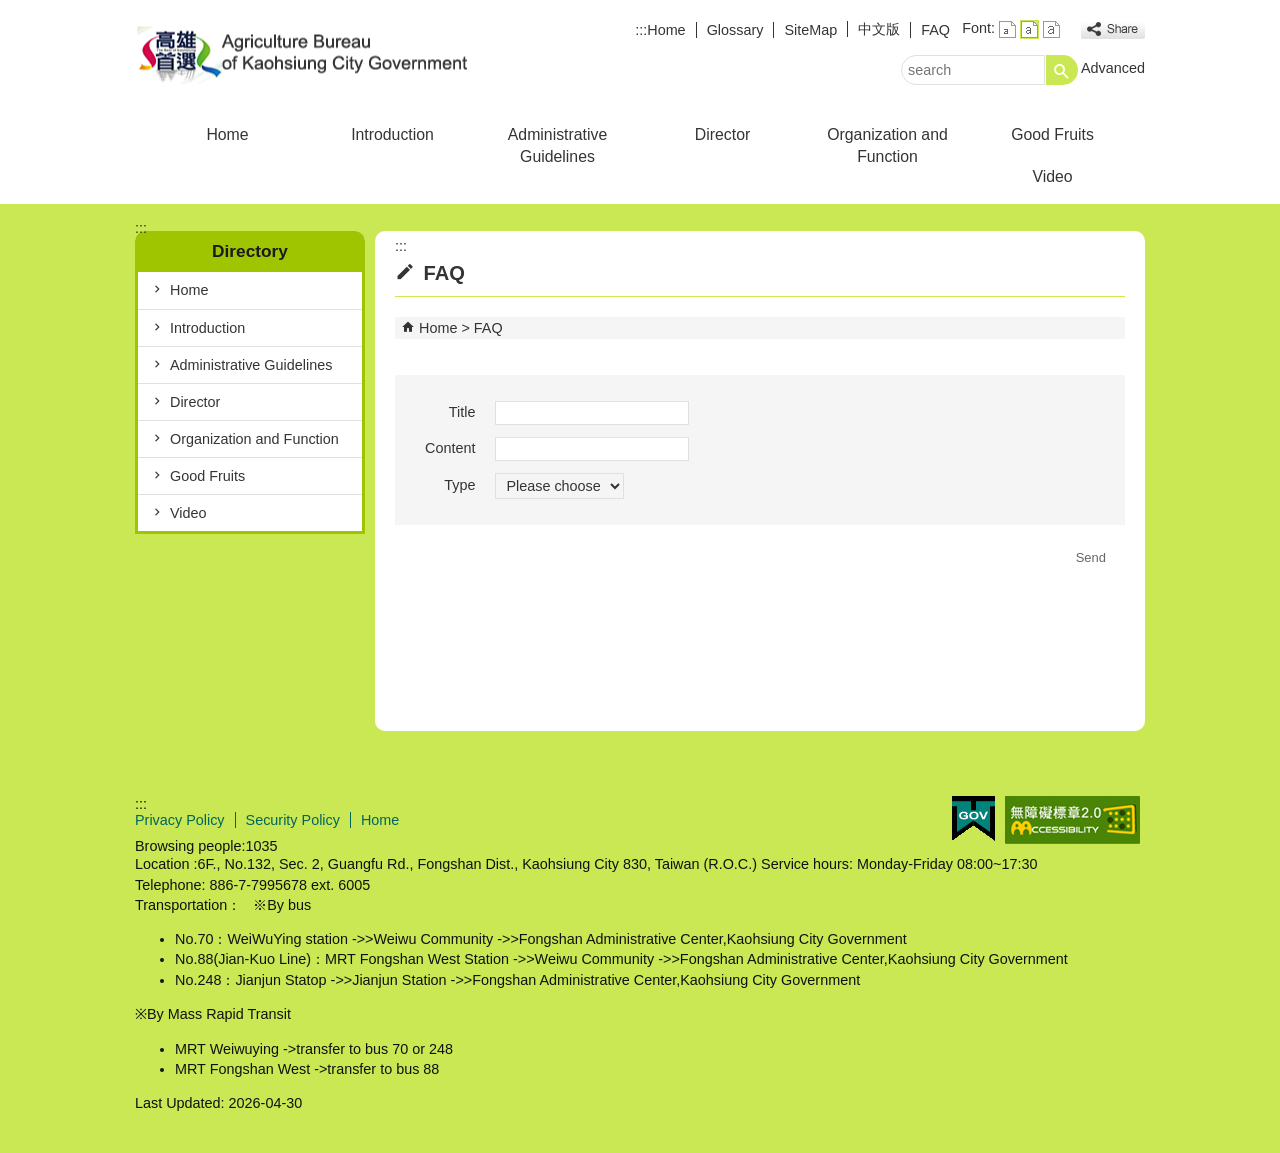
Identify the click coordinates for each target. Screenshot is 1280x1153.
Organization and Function (887, 145)
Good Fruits (1052, 134)
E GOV (973, 818)
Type (459, 485)
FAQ (935, 30)
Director (722, 134)
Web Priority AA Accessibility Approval (1072, 820)
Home (666, 30)
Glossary (735, 30)
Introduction (392, 134)
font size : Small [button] (1007, 29)
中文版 (879, 29)
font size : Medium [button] (1029, 29)
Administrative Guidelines (557, 145)
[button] (1062, 70)
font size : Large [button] (1051, 29)
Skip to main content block (10, 10)
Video (1052, 176)
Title (462, 412)
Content (450, 448)
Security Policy (293, 820)
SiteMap (810, 30)
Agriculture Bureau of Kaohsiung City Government (304, 53)
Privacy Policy (180, 820)
